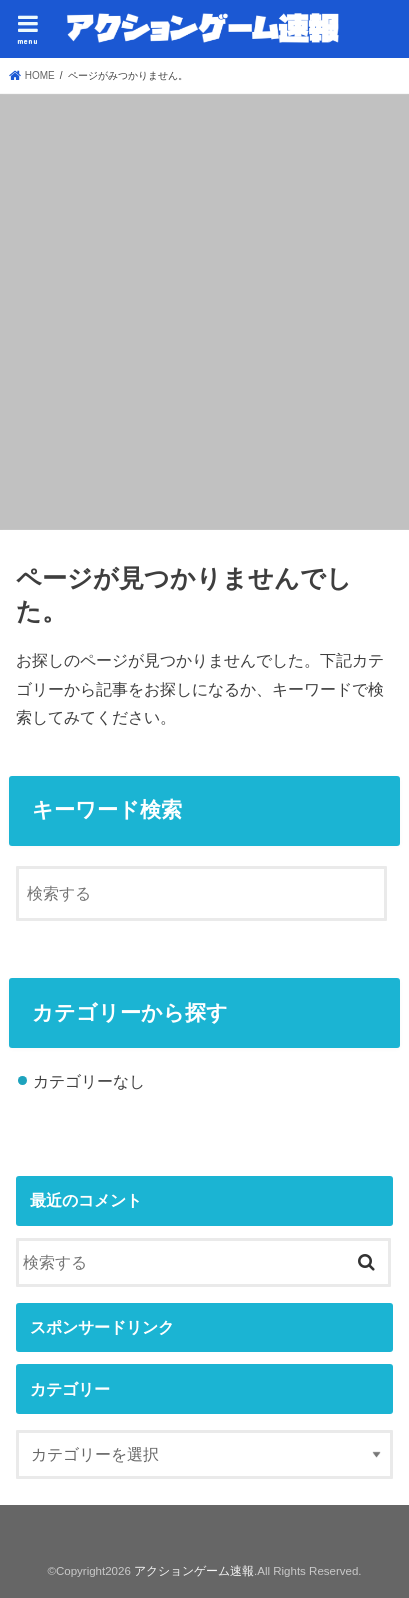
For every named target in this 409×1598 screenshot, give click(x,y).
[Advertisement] (204, 308)
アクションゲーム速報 (194, 1571)
